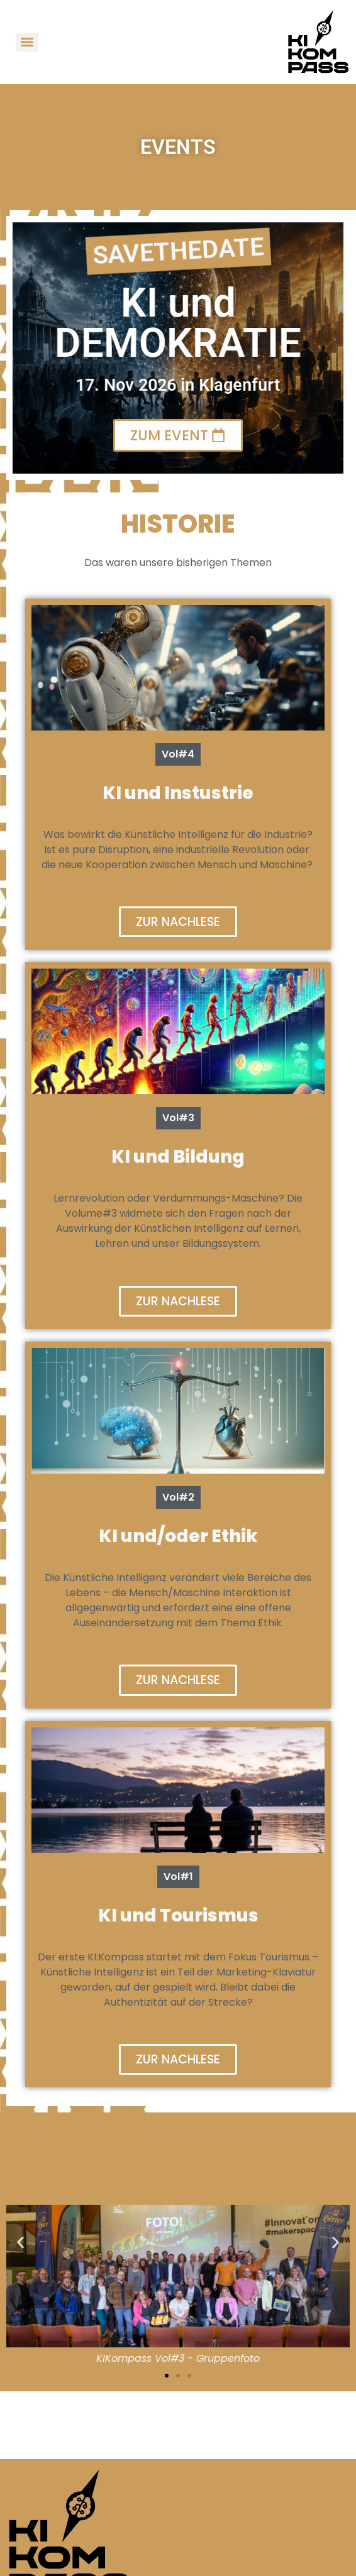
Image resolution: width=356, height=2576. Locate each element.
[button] (20, 2242)
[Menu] (27, 42)
